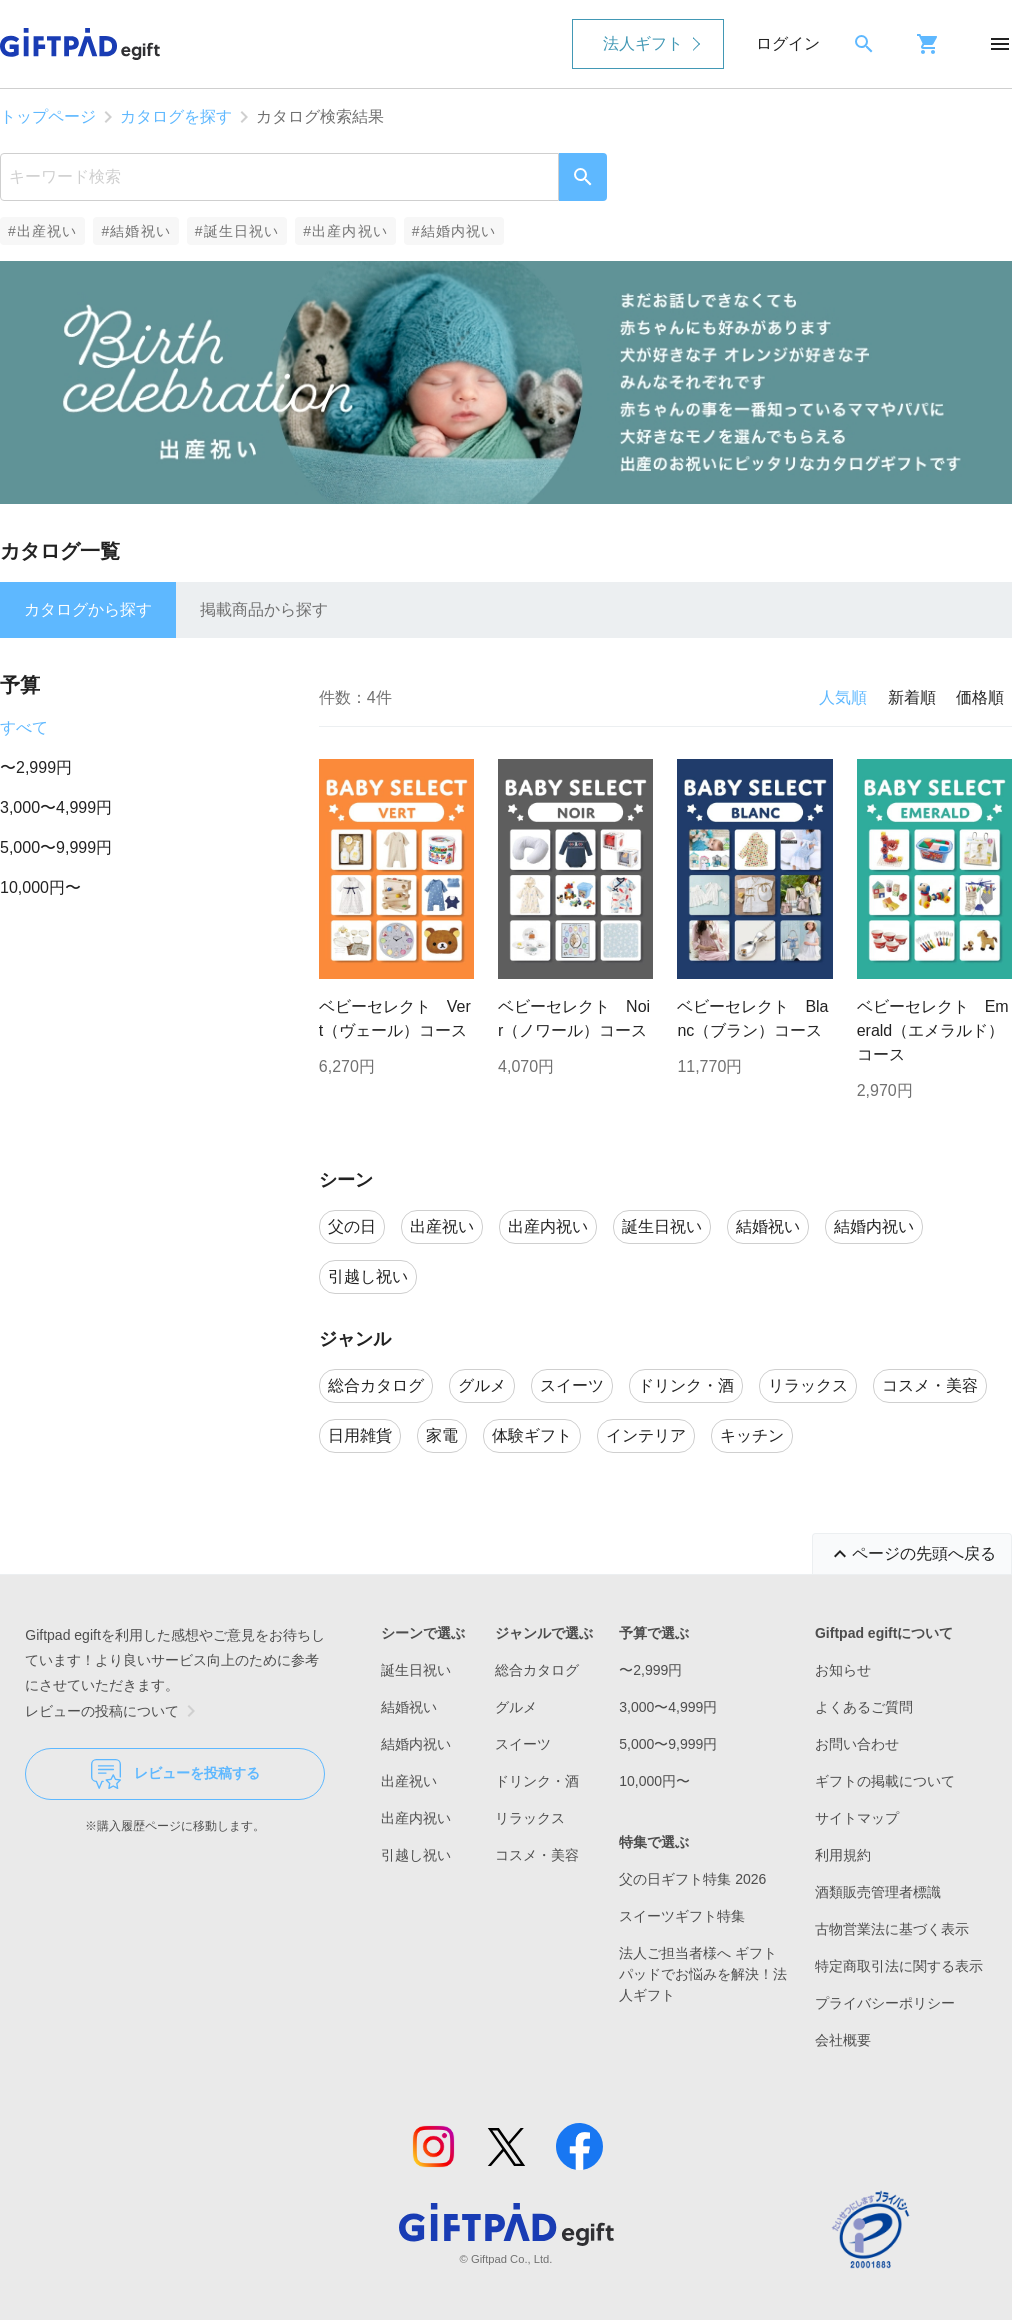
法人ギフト (643, 43)
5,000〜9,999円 (56, 847)
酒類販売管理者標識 (878, 1892)
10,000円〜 (40, 887)
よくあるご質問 (864, 1707)
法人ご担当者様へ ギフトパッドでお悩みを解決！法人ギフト (703, 1974)
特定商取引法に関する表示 (899, 1966)
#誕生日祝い (237, 231)
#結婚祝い (135, 231)
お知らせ (843, 1670)
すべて (24, 727)
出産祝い (409, 1781)
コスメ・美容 (537, 1855)
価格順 (980, 697)
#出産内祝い (345, 231)
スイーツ (523, 1744)
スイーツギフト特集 (682, 1916)
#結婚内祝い (454, 231)
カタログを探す (176, 116)
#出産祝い (42, 231)
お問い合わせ (857, 1744)
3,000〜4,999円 (56, 807)
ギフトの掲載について (885, 1781)
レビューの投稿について (114, 1711)
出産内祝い (416, 1818)
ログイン (788, 43)
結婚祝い (409, 1707)
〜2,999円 (36, 767)
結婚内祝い (416, 1744)
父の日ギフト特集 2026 (692, 1879)
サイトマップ (857, 1818)
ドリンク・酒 (537, 1781)
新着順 (912, 697)
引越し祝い (416, 1855)
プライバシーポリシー (885, 2003)
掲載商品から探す (264, 609)
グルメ (516, 1707)
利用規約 (843, 1855)
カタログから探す (88, 609)
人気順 (843, 697)
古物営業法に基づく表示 (892, 1929)
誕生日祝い (416, 1670)
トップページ (48, 116)
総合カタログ (537, 1670)
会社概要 (843, 2040)
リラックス (530, 1818)
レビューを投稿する (175, 1774)
